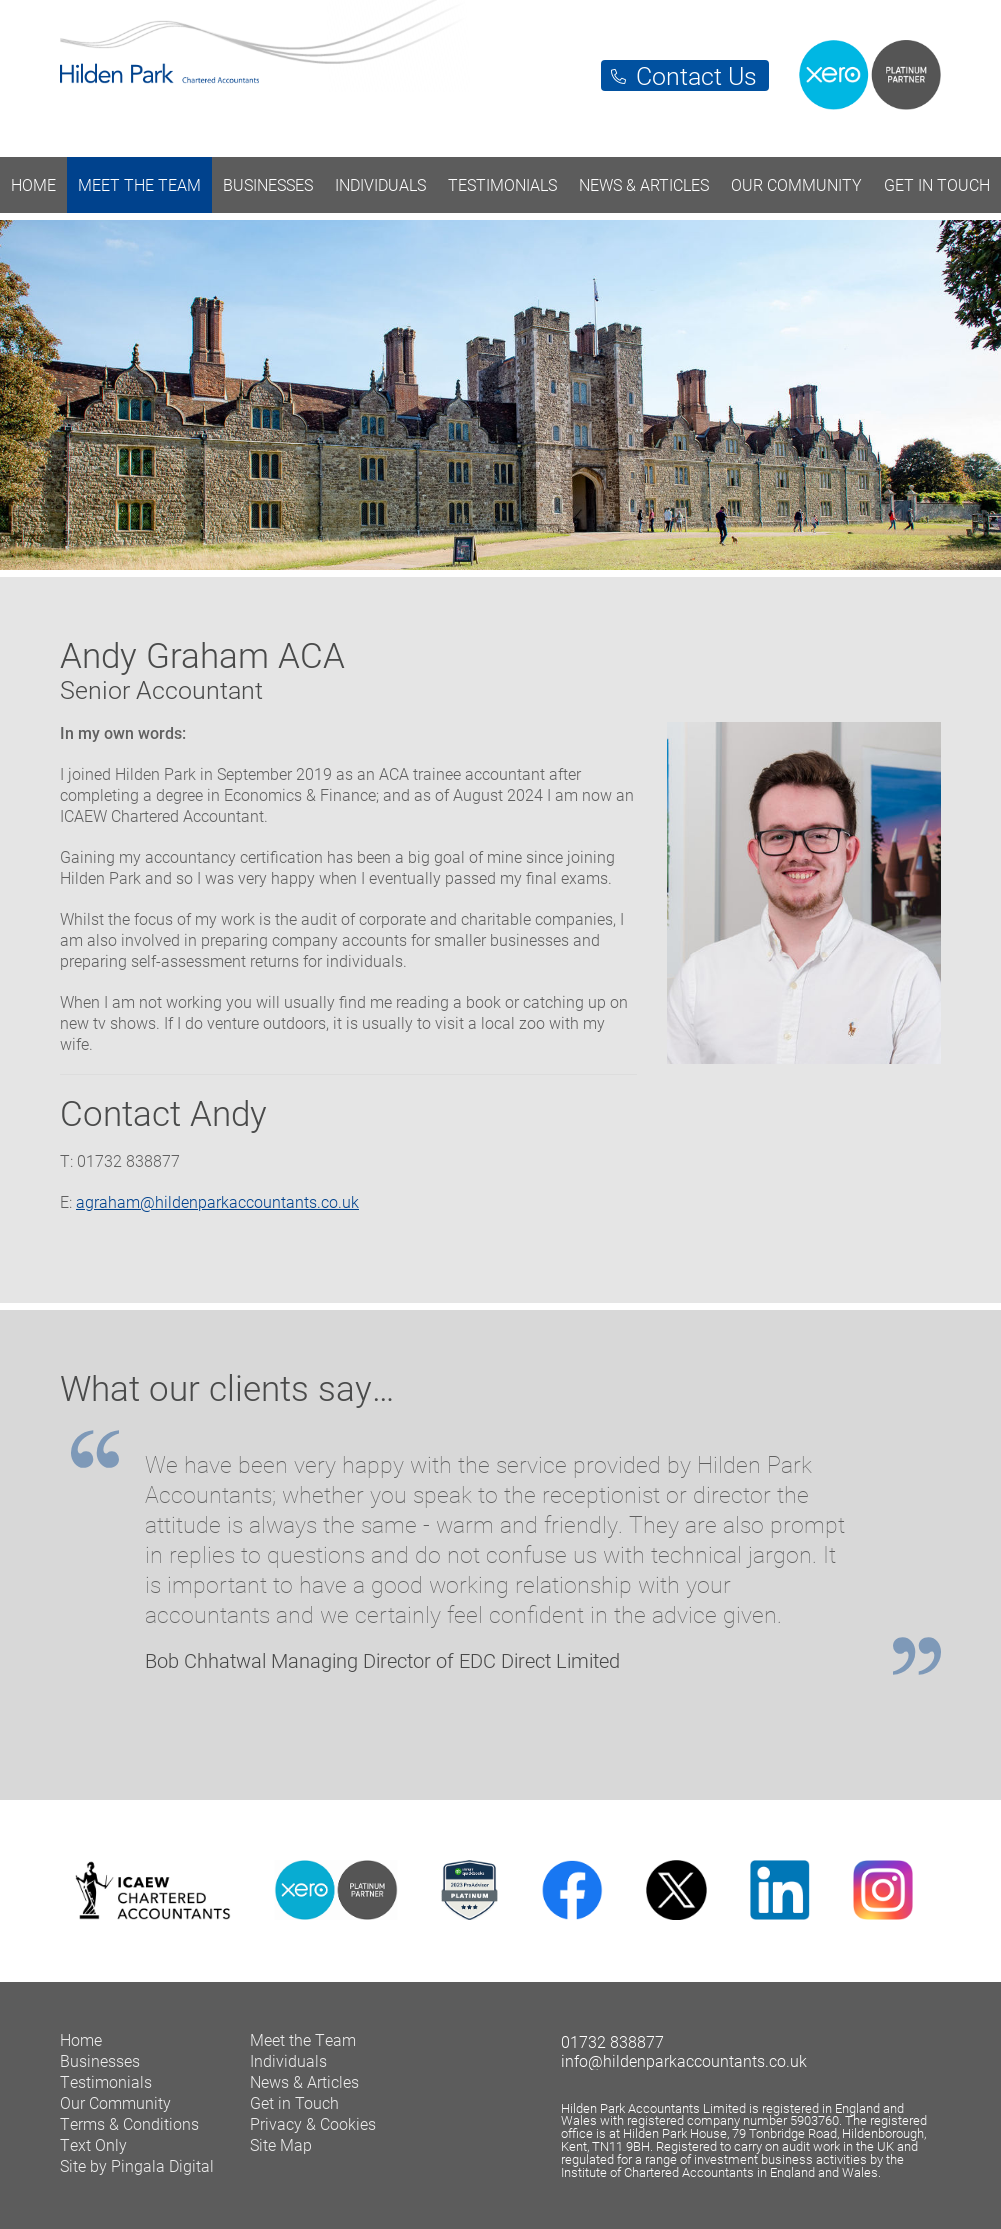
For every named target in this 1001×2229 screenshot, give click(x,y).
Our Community (796, 184)
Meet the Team (139, 184)
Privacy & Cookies (313, 2123)
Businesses (268, 184)
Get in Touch (937, 184)
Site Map (281, 2144)
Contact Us (696, 75)
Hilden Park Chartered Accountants (500, 68)
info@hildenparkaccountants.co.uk (684, 2060)
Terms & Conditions (129, 2123)
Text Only (93, 2144)
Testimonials (502, 184)
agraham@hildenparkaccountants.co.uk (217, 1201)
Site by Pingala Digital (137, 2165)
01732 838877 (612, 2041)
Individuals (380, 184)
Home (33, 184)
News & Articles (644, 184)
